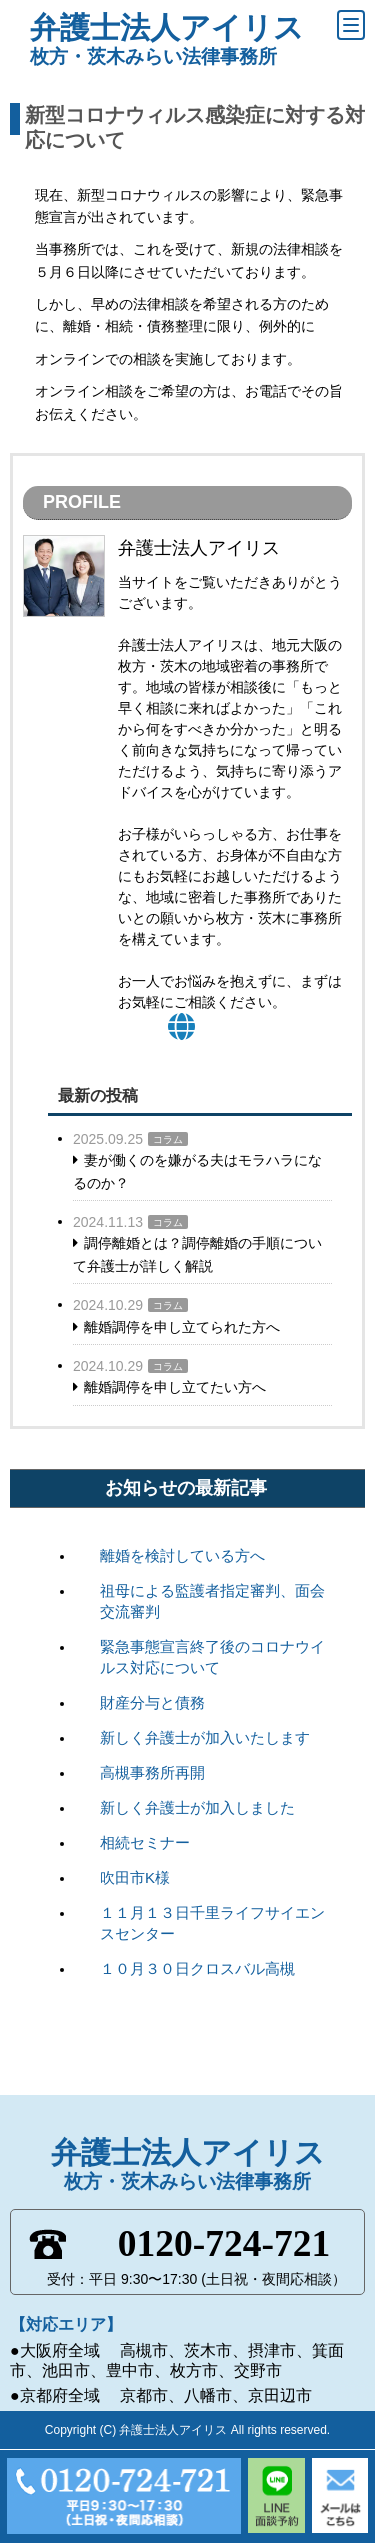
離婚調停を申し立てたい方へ (175, 1387)
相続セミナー (145, 1842)
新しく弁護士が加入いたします (205, 1737)
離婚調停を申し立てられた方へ (182, 1327)
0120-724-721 (224, 2244)
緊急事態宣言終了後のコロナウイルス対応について (212, 1657)
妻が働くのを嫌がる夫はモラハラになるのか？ (197, 1171)
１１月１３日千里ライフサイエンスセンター (212, 1923)
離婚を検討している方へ (182, 1555)
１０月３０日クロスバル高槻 (197, 1968)
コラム (168, 1139)
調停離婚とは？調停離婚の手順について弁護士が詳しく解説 (197, 1254)
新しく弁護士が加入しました (197, 1807)
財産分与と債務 (152, 1702)
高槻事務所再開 (152, 1772)
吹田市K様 (135, 1877)
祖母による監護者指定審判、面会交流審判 (212, 1601)
